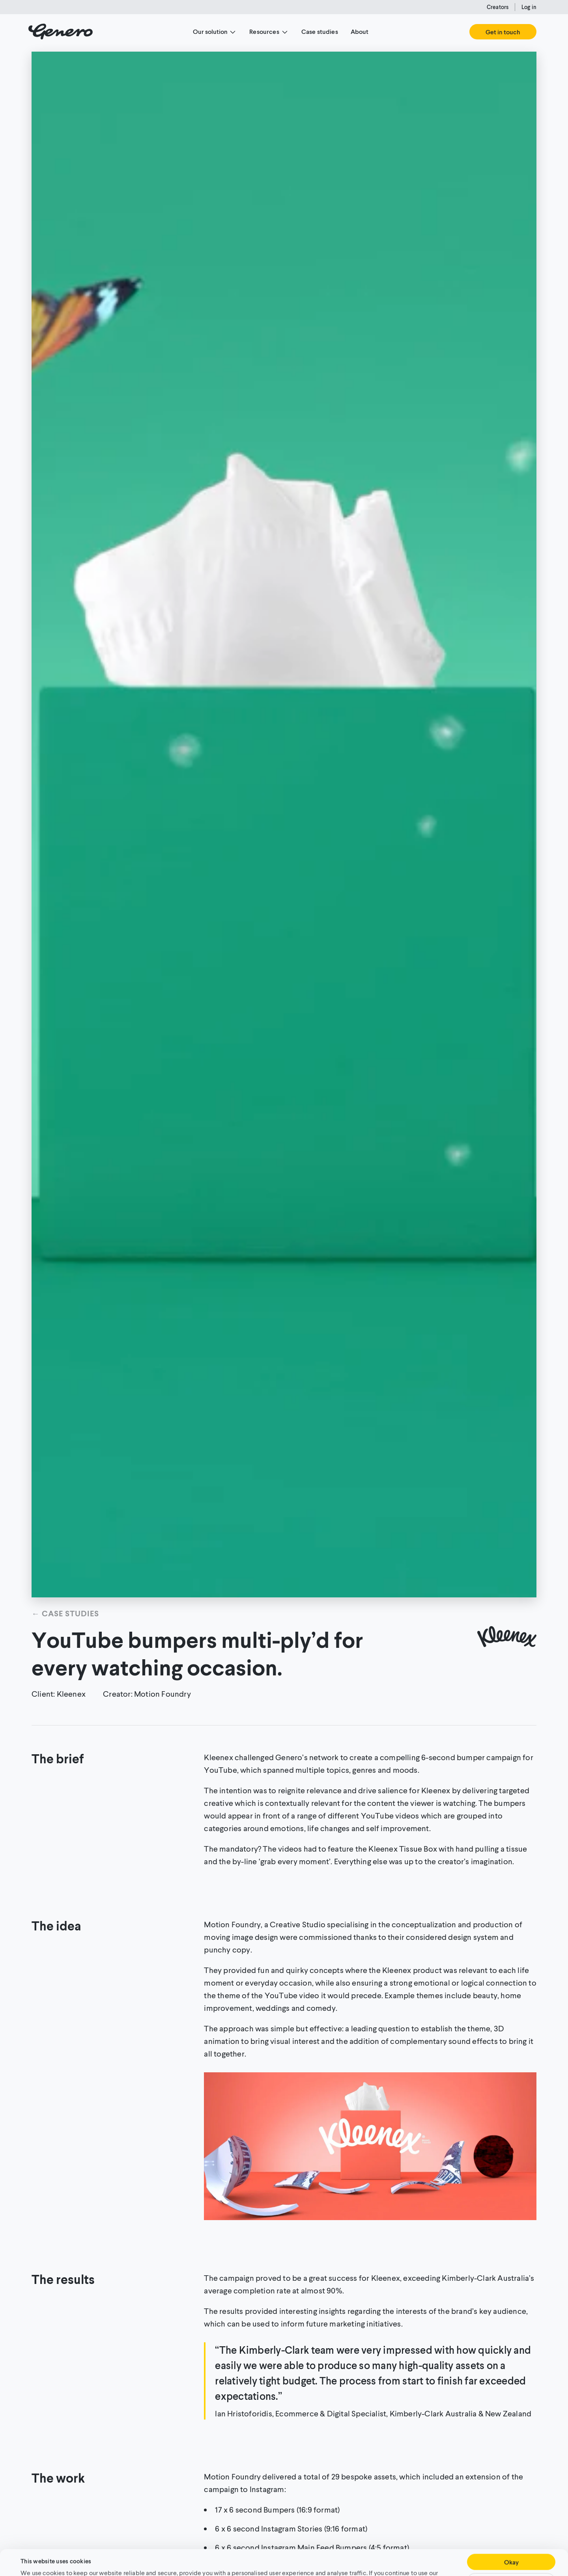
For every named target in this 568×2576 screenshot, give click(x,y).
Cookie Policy (361, 2555)
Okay (511, 2536)
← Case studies (65, 1613)
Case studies (319, 31)
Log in (528, 7)
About (360, 31)
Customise (511, 2555)
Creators (497, 7)
